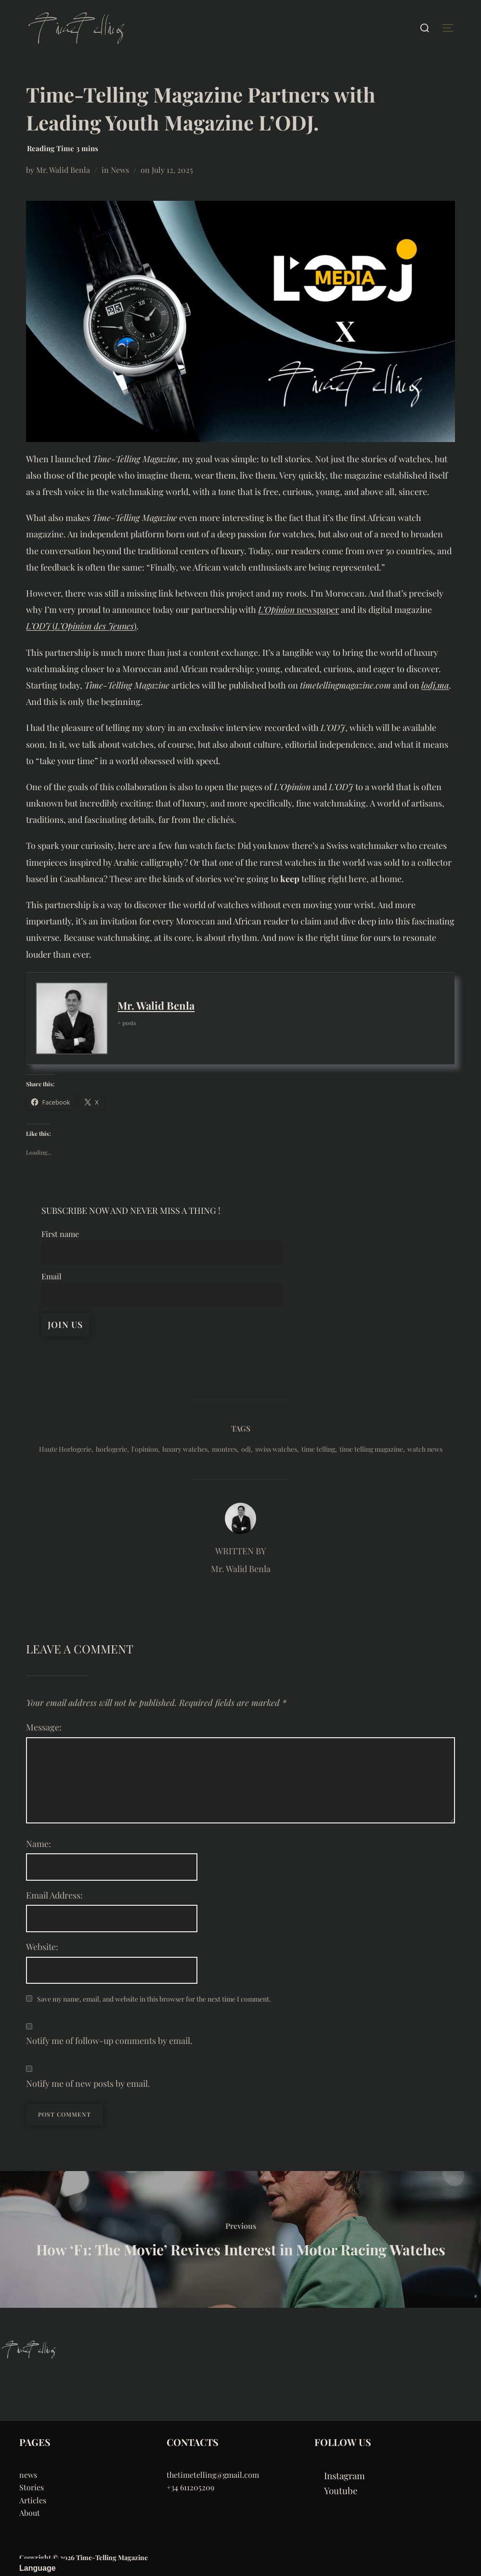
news (28, 2475)
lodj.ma (435, 685)
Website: (42, 1946)
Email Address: (54, 1895)
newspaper (298, 609)
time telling (318, 1449)
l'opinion (144, 1449)
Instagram (344, 2476)
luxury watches (185, 1449)
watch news (424, 1449)
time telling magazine (371, 1449)
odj (246, 1449)
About (29, 2513)
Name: (38, 1843)
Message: (44, 1727)
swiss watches (276, 1449)
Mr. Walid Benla (63, 170)
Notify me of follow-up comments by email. (109, 2040)
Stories (31, 2487)
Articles (32, 2500)
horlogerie (111, 1449)
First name (60, 1233)
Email (51, 1276)
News (120, 170)
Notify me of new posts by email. (88, 2083)
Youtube (341, 2491)
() (81, 626)
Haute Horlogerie (65, 1449)
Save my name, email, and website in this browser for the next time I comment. (154, 1999)
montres (224, 1449)
